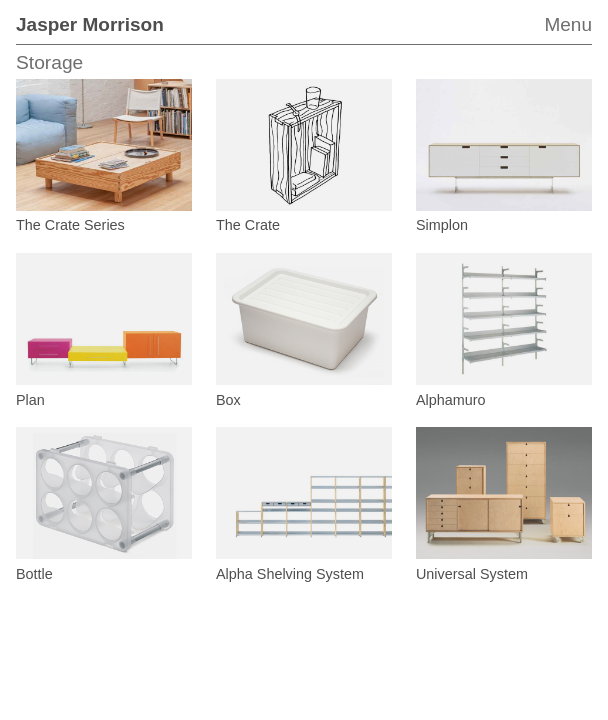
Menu (568, 24)
